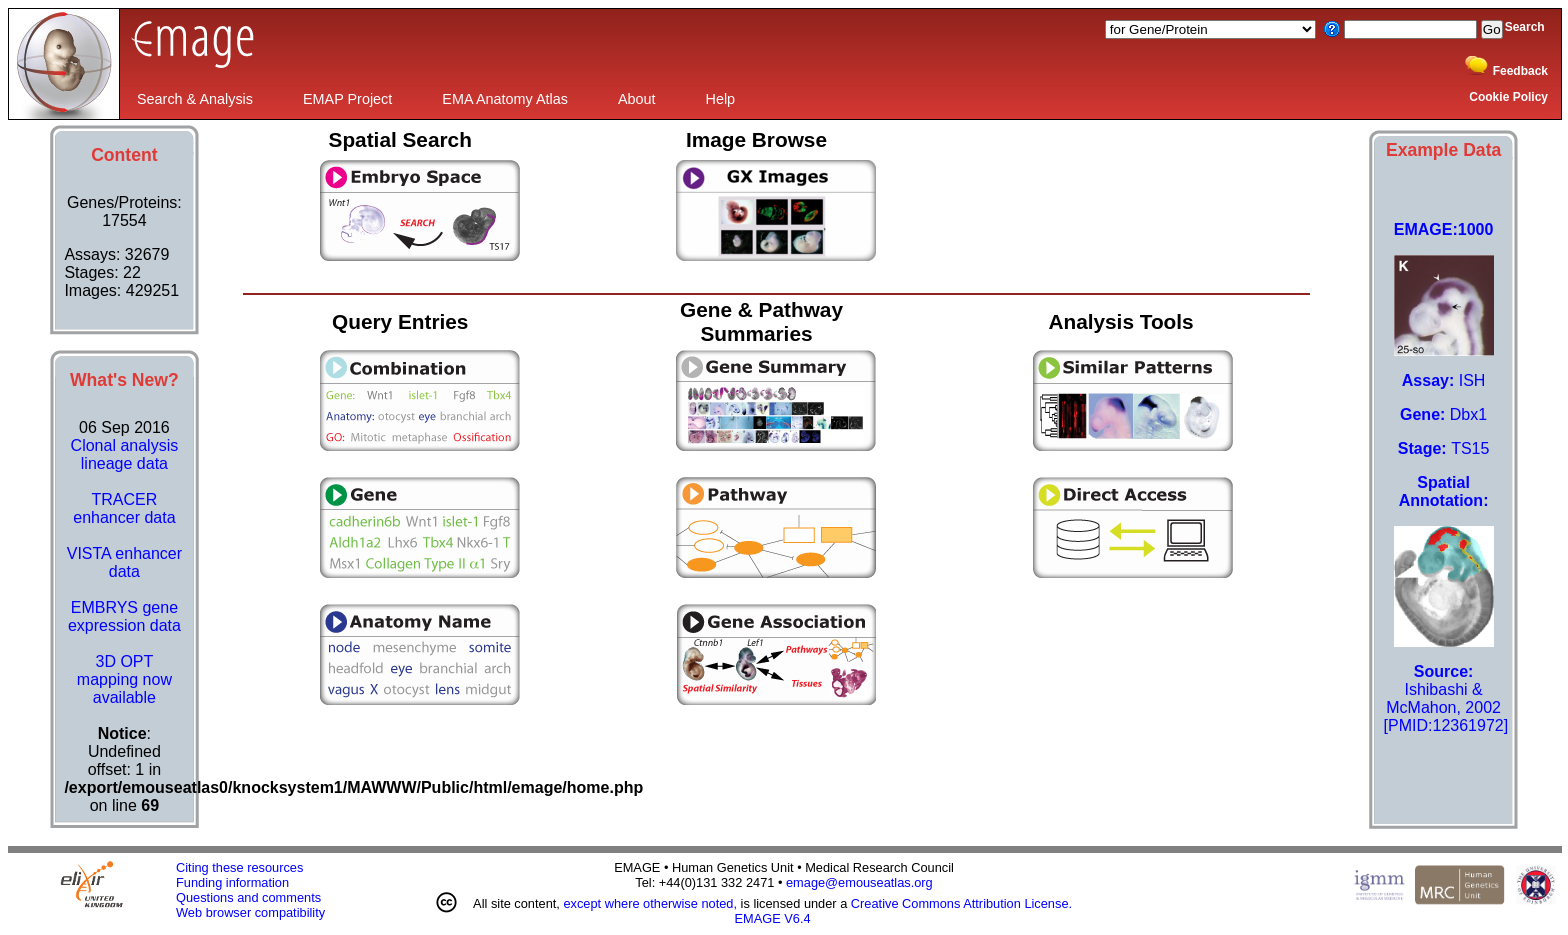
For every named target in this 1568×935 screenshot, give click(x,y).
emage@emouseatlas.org (859, 882)
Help (721, 99)
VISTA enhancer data (124, 562)
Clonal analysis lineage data (125, 454)
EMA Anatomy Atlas (505, 99)
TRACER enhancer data (124, 508)
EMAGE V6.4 (773, 918)
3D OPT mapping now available (124, 679)
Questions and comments (248, 897)
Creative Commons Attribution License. (961, 903)
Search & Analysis (195, 99)
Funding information (232, 882)
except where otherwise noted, (650, 903)
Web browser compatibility (250, 912)
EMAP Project (347, 99)
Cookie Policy (1508, 97)
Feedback (1520, 71)
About (637, 99)
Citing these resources (239, 867)
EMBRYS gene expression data (124, 616)
